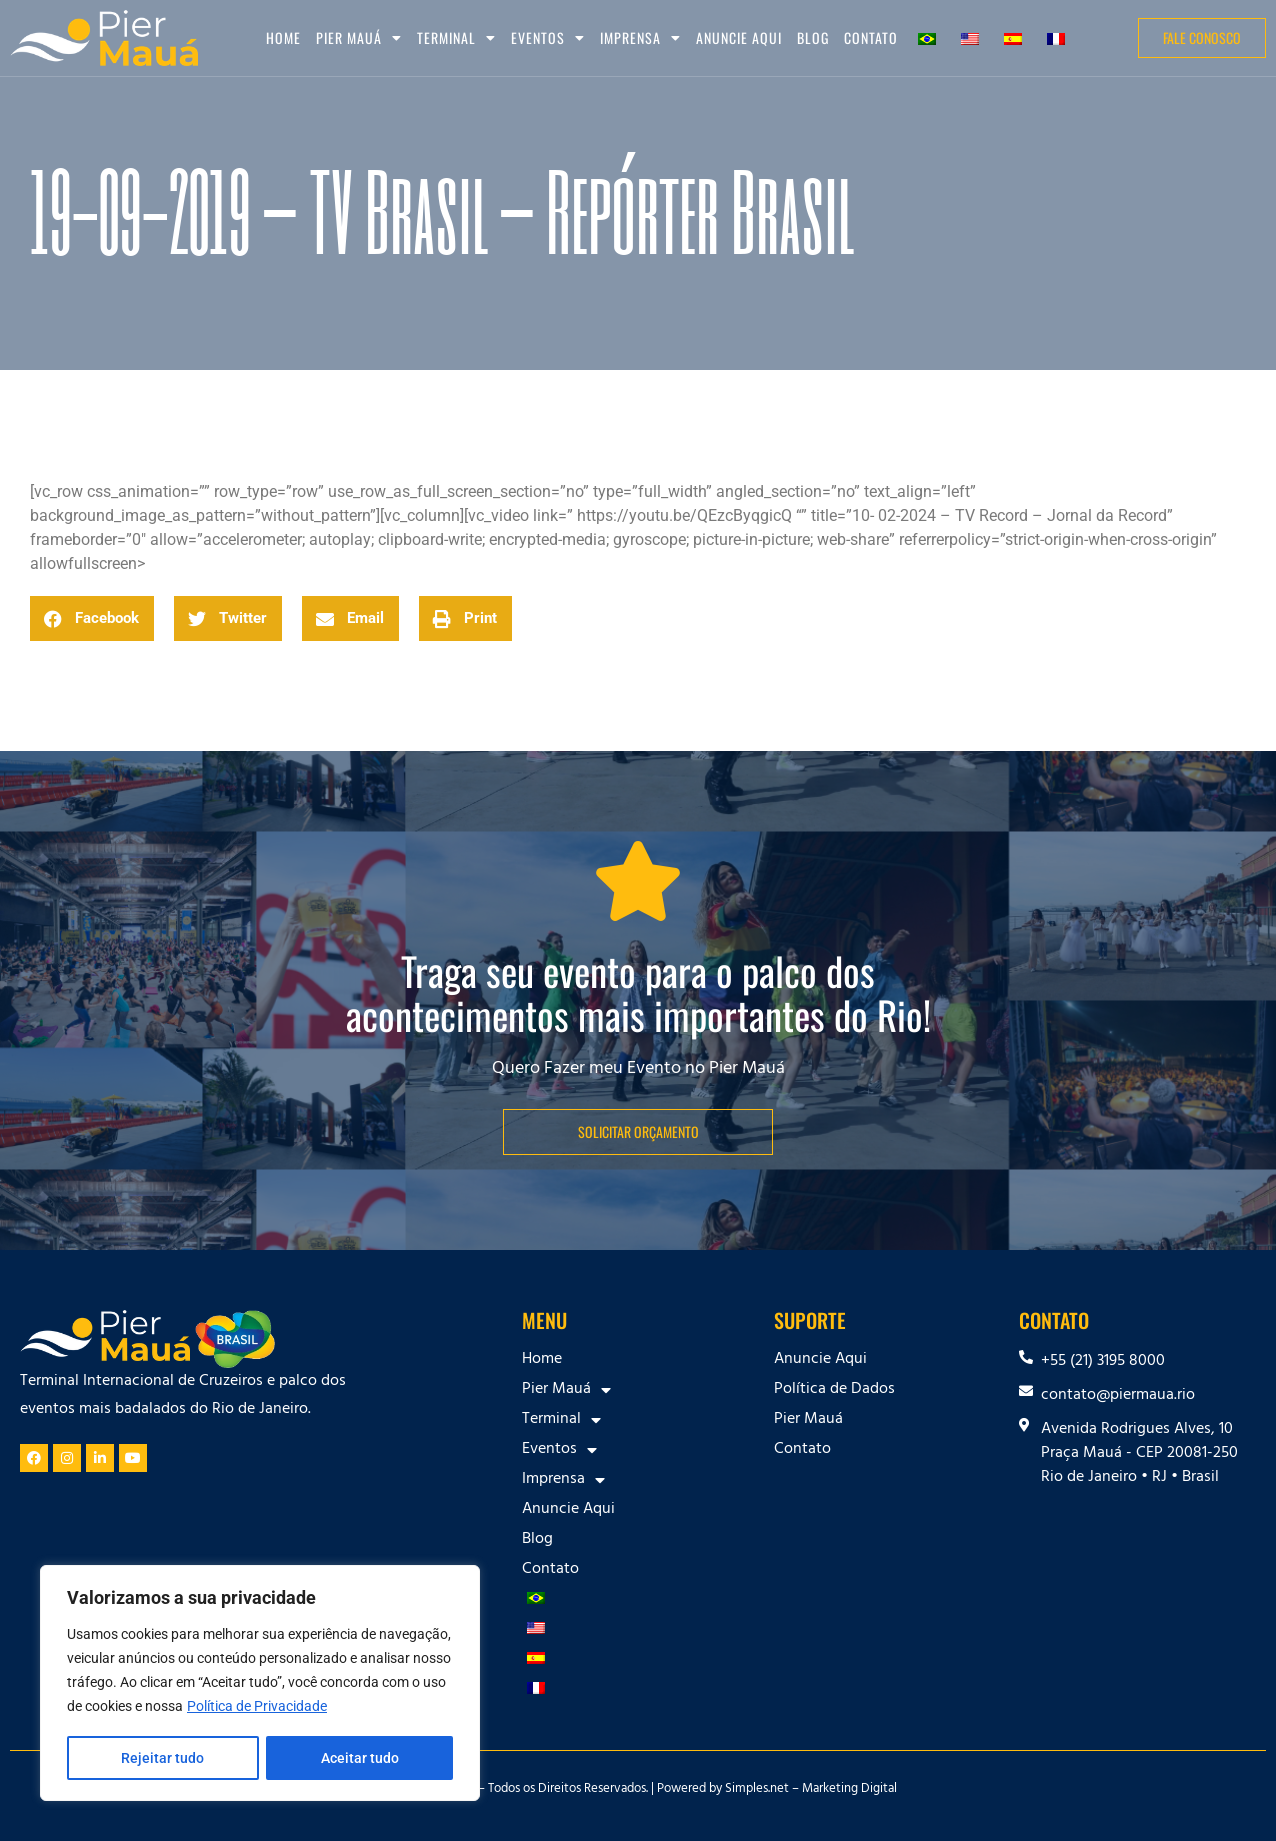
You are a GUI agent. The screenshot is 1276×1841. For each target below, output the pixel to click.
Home (283, 37)
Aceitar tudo (360, 1758)
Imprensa (640, 38)
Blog (813, 37)
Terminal (456, 38)
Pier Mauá (359, 38)
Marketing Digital (849, 1790)
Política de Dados (834, 1390)
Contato (871, 37)
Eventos (548, 38)
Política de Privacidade (257, 1708)
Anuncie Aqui (739, 37)
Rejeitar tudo (162, 1758)
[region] (260, 1684)
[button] (92, 618)
